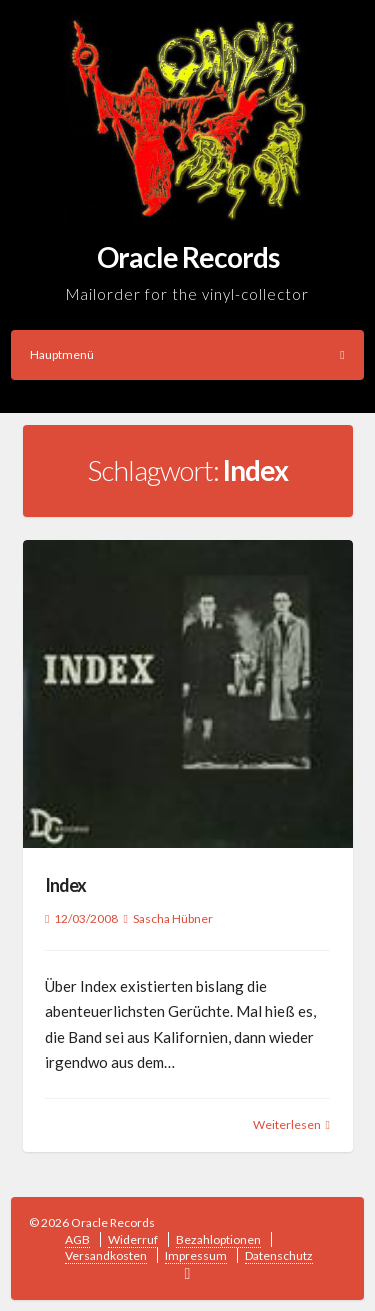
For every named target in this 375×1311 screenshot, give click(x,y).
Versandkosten (106, 1255)
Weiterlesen (287, 1124)
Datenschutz (279, 1255)
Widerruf (133, 1239)
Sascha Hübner (173, 918)
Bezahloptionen (218, 1239)
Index (65, 885)
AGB (77, 1239)
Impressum (196, 1255)
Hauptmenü (187, 354)
